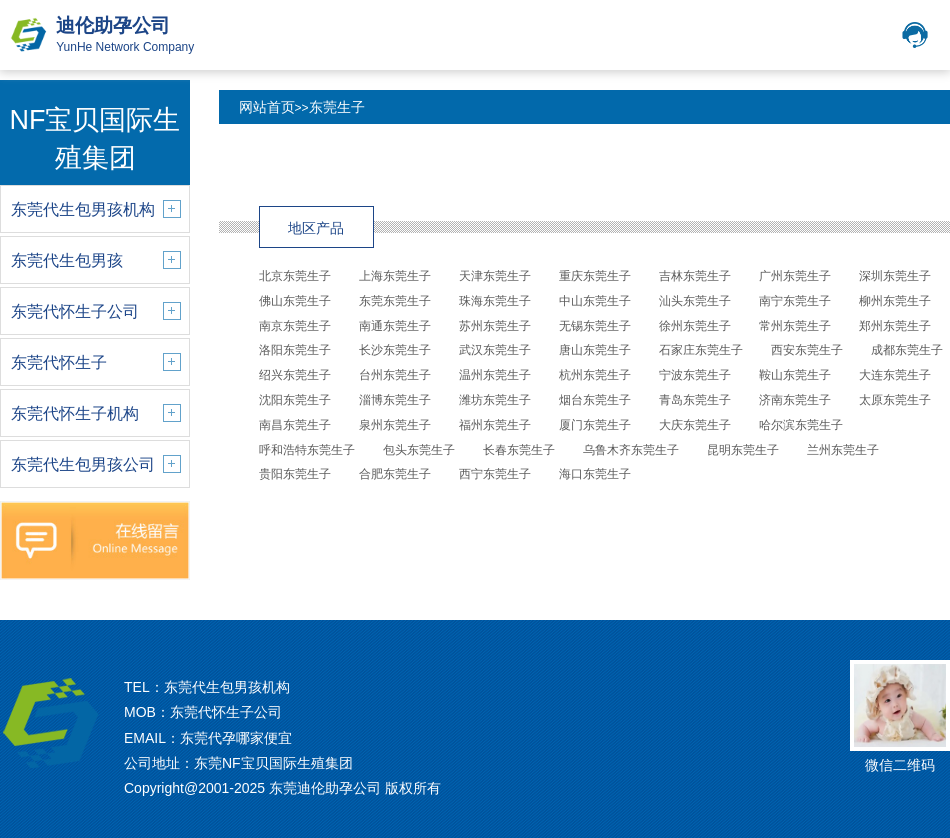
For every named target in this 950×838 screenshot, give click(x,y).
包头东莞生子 (419, 450)
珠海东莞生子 (495, 301)
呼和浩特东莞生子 (307, 450)
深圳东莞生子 (895, 276)
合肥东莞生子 (395, 474)
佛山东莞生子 (295, 301)
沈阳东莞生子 (295, 400)
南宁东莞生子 (795, 301)
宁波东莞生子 (695, 375)
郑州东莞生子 (895, 326)
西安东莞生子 (807, 350)
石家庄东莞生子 (701, 350)
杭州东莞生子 (595, 375)
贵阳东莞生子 (295, 474)
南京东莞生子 (295, 326)
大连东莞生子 (895, 375)
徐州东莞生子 (695, 326)
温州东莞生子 (495, 375)
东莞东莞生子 (395, 301)
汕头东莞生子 (695, 301)
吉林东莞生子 (695, 276)
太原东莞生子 (895, 400)
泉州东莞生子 (395, 425)
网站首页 (267, 107)
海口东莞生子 (595, 474)
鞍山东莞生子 (795, 375)
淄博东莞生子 (395, 400)
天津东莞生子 (495, 276)
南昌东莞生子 (295, 425)
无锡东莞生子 (595, 326)
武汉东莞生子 (495, 350)
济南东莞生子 (795, 400)
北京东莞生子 (295, 276)
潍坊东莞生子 (495, 400)
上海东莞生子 (395, 276)
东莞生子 (337, 107)
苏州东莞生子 (495, 326)
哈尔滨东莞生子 (801, 425)
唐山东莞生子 (595, 350)
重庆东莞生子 (595, 276)
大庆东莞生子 (695, 425)
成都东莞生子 (907, 350)
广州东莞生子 (795, 276)
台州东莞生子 (395, 375)
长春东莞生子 (519, 450)
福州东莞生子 (495, 425)
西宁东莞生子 (495, 474)
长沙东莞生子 (395, 350)
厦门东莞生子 (595, 425)
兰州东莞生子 (843, 450)
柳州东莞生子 (895, 301)
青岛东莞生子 (695, 400)
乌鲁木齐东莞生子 (631, 450)
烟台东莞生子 (595, 400)
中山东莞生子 (595, 301)
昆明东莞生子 (743, 450)
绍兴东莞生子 (295, 375)
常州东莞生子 (795, 326)
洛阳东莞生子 (295, 350)
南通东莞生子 (395, 326)
